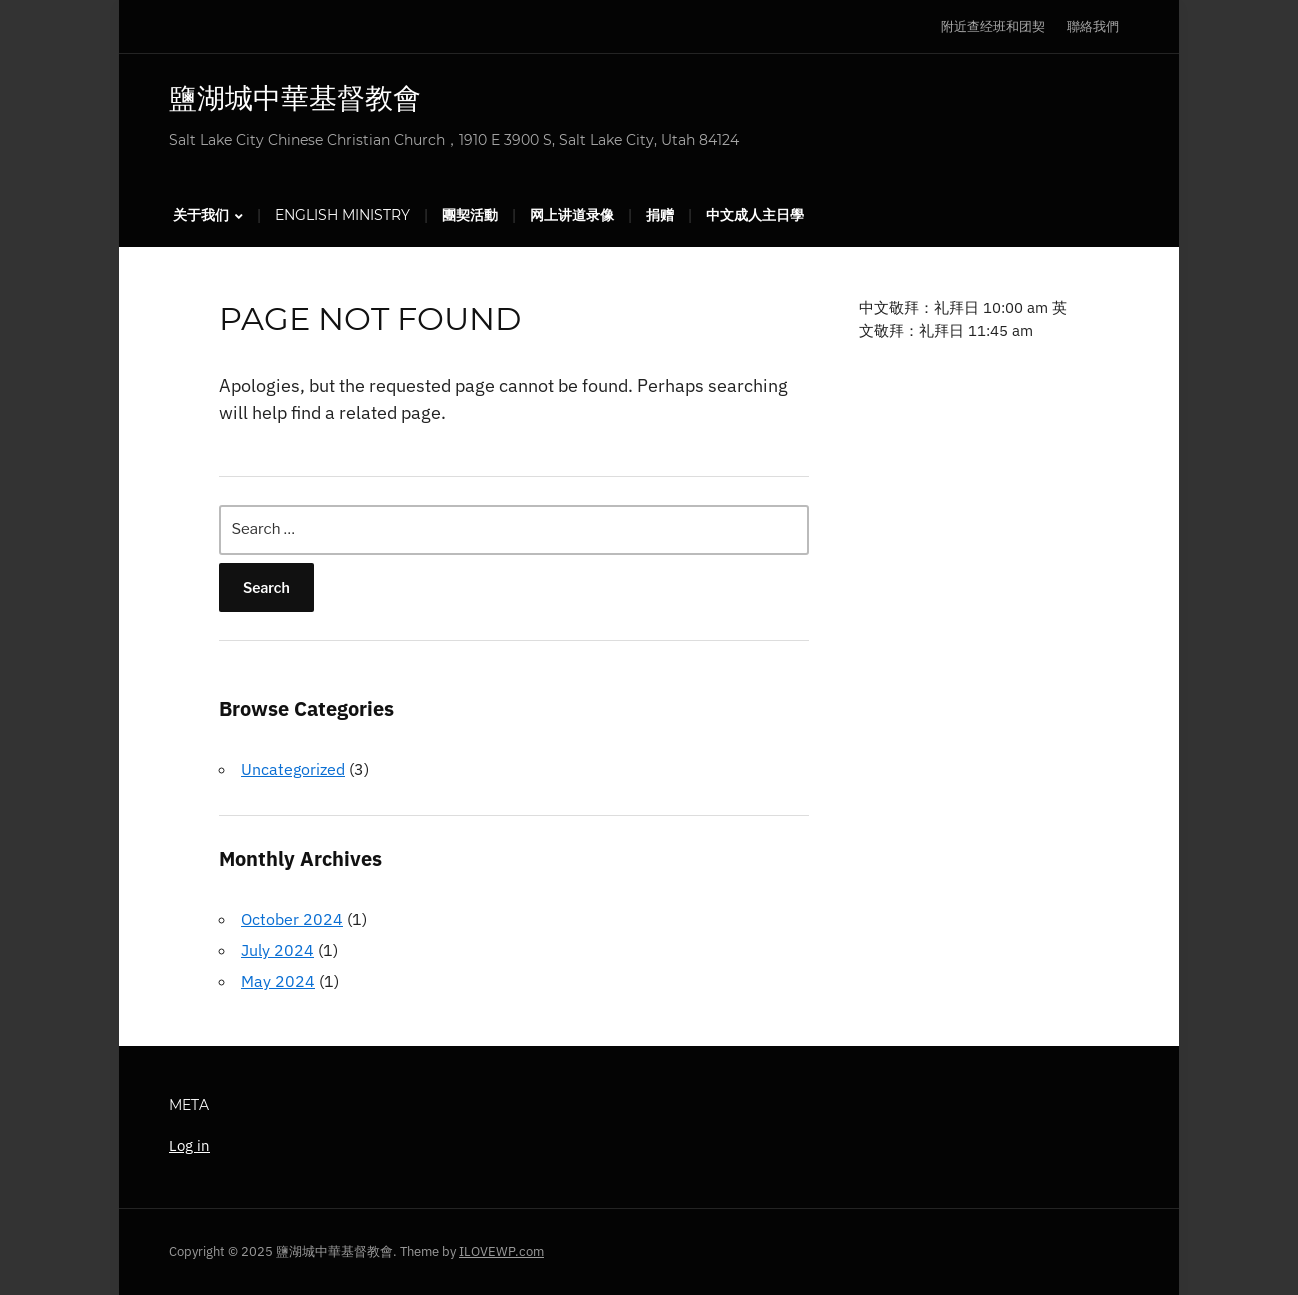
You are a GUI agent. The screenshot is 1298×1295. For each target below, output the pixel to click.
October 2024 (292, 919)
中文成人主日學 (755, 215)
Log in (189, 1145)
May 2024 (278, 981)
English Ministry (342, 215)
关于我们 (201, 215)
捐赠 (660, 215)
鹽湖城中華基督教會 (295, 98)
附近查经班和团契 (993, 26)
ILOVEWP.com (501, 1251)
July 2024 (277, 950)
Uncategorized (293, 769)
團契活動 (470, 215)
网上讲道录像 (572, 215)
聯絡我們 (1093, 26)
